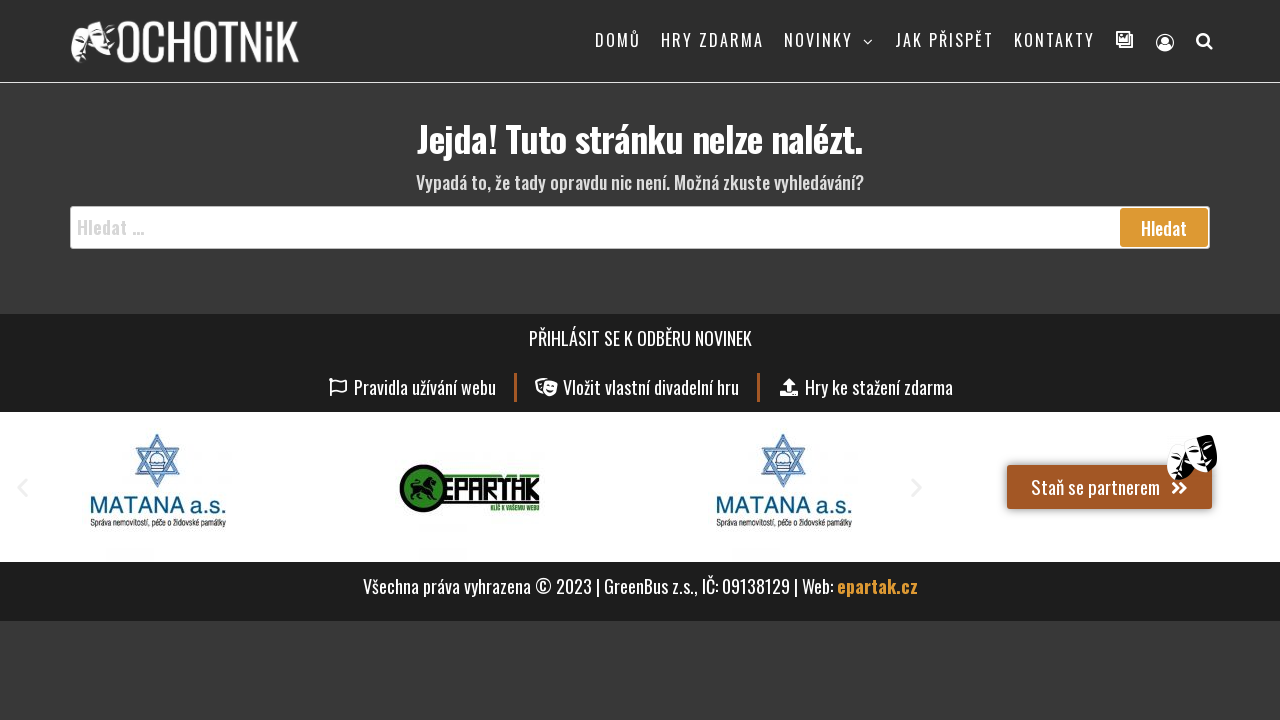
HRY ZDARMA (712, 40)
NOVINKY (818, 40)
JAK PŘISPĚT (944, 40)
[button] (22, 486)
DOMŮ (618, 40)
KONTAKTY (1054, 40)
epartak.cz (877, 586)
